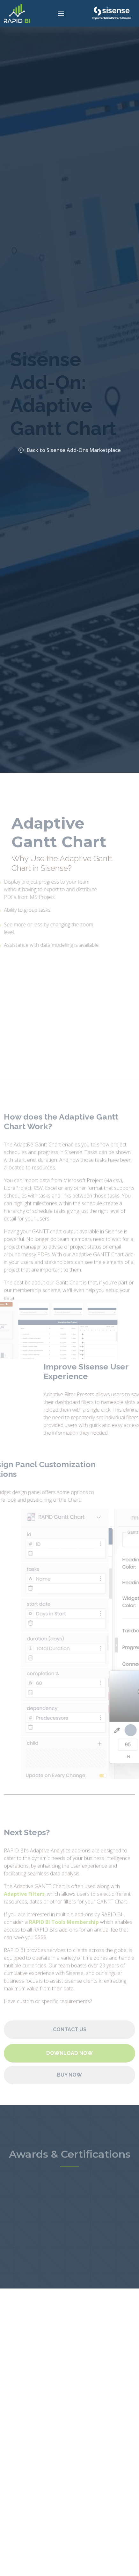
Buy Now (69, 2089)
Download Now (69, 2067)
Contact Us (69, 2044)
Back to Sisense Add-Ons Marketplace (69, 450)
